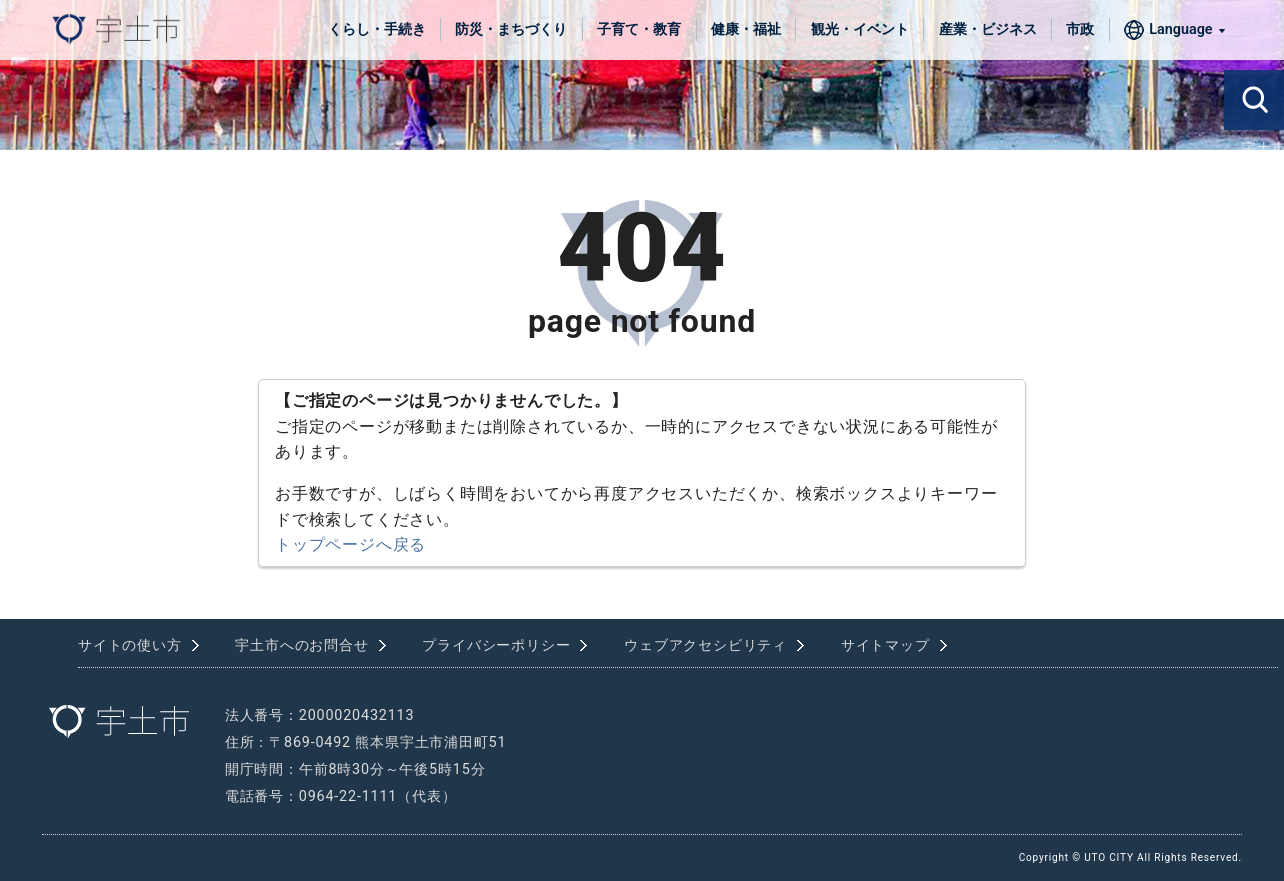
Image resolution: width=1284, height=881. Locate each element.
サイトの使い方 (130, 645)
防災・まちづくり (511, 29)
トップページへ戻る (350, 544)
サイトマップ (885, 645)
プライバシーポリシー (496, 645)
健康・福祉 (746, 29)
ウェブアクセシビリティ (705, 645)
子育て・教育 (639, 29)
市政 (1080, 29)
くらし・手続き (377, 29)
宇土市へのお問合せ (301, 645)
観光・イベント (860, 29)
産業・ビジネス (988, 29)
